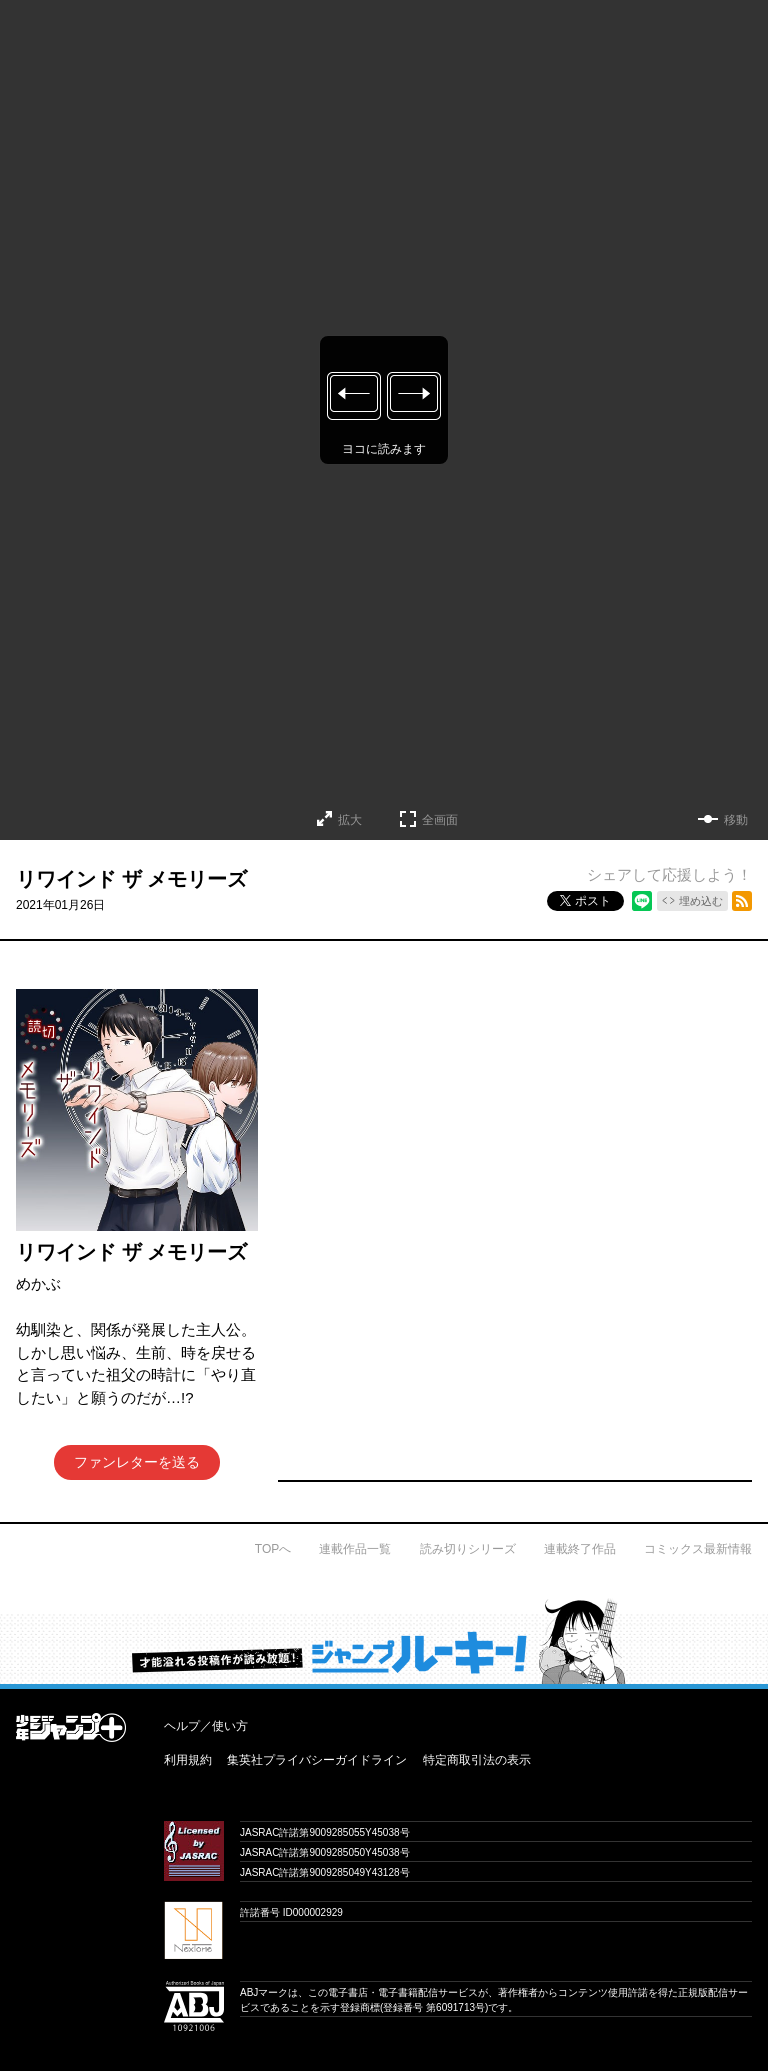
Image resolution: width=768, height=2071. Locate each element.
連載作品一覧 (355, 1549)
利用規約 (188, 1760)
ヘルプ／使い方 (206, 1726)
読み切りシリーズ (468, 1549)
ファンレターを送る (137, 1462)
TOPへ (273, 1549)
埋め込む (701, 901)
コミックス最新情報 (698, 1549)
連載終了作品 (580, 1549)
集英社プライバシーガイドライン (317, 1760)
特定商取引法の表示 (477, 1760)
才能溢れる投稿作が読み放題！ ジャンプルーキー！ (384, 1641)
